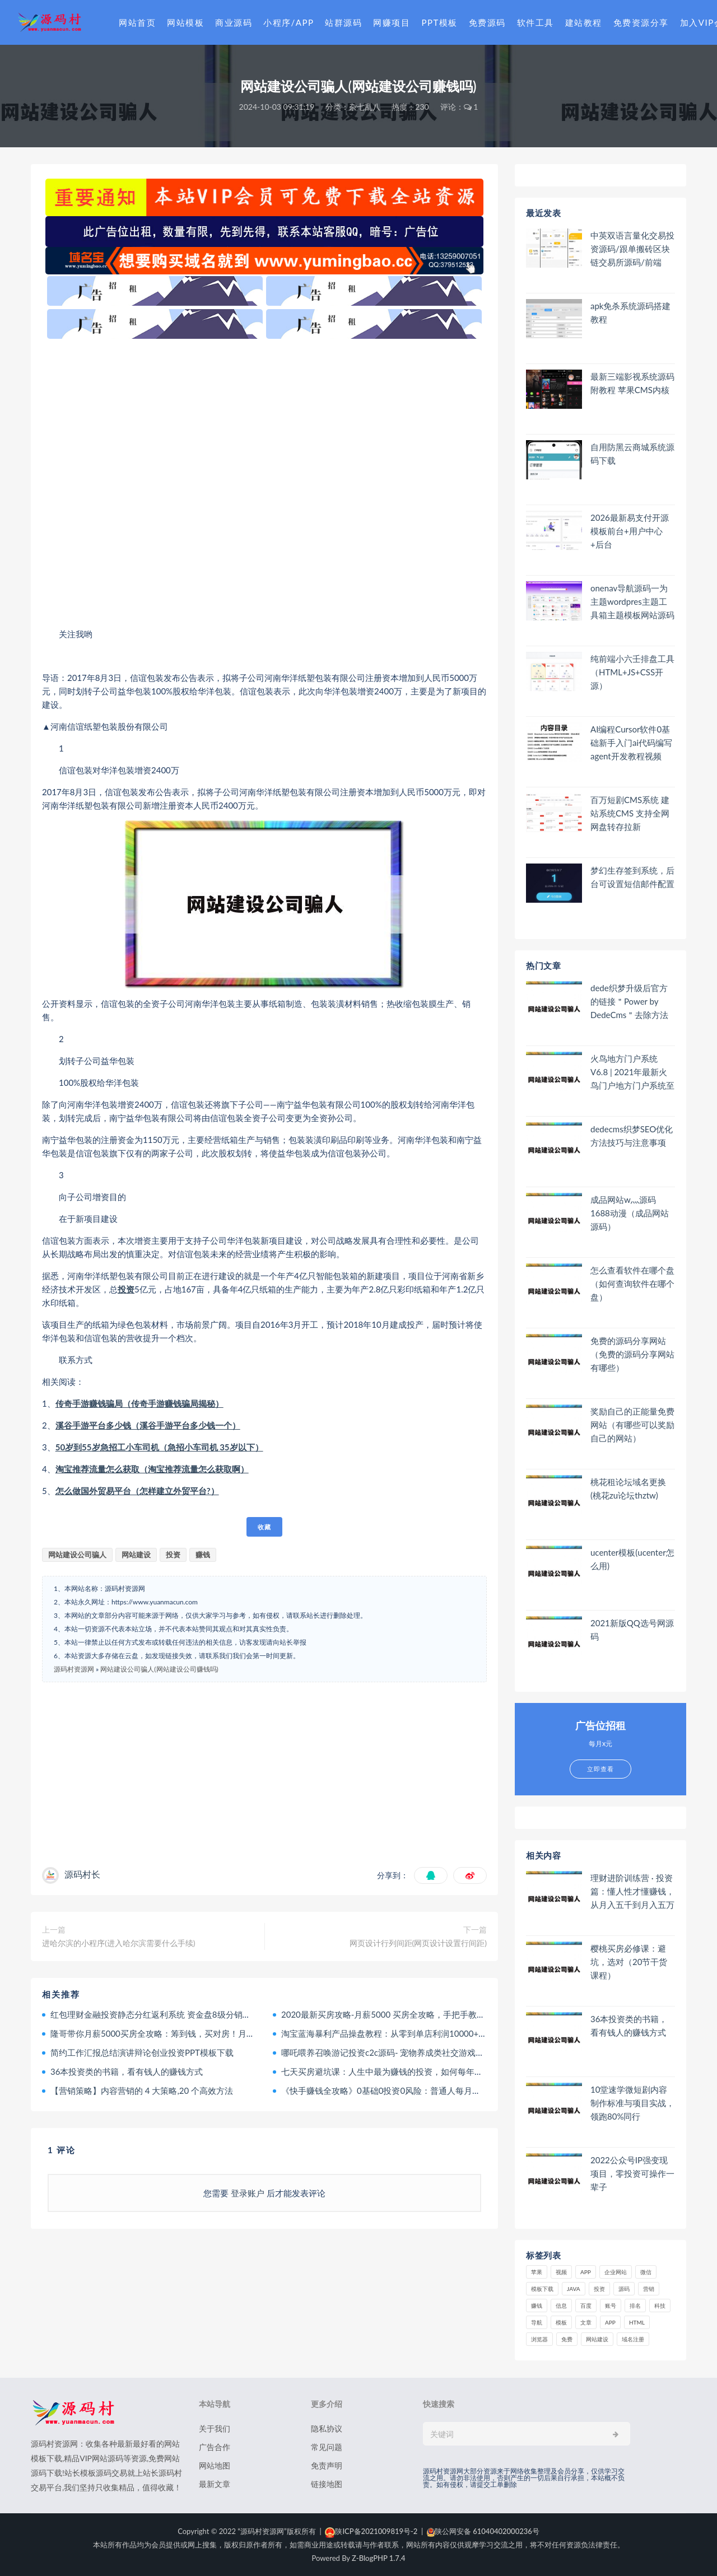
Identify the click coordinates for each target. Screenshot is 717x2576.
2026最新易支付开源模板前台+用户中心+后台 (629, 530)
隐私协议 (326, 2428)
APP (585, 2272)
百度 (586, 2305)
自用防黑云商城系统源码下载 (632, 453)
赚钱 (202, 1554)
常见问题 (326, 2447)
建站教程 (583, 22)
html (637, 2322)
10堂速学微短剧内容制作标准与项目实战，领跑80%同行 (632, 2102)
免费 (566, 2339)
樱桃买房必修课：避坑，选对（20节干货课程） (628, 1961)
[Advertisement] (264, 482)
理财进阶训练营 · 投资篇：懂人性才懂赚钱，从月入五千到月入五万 (632, 1891)
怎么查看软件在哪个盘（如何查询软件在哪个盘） (632, 1283)
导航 (536, 2322)
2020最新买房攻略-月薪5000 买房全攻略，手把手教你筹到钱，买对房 (412, 2014)
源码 (624, 2288)
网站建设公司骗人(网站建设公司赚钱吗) (159, 1669)
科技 (659, 2305)
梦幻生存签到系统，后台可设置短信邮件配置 (632, 877)
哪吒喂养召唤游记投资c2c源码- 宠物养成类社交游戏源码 (386, 2052)
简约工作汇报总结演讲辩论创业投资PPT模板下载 (142, 2052)
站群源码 (343, 22)
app (610, 2322)
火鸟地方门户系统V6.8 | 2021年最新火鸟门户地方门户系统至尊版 (632, 1072)
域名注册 (633, 2339)
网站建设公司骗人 (77, 1554)
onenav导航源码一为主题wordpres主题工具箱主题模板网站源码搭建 (632, 601)
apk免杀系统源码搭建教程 (630, 312)
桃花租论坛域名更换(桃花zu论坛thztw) (628, 1488)
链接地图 (326, 2484)
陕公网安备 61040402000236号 (483, 2531)
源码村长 (82, 1874)
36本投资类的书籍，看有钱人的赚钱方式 (126, 2071)
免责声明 (326, 2465)
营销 (648, 2288)
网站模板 (185, 22)
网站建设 (136, 1554)
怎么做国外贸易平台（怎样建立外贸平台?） (137, 1491)
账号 (610, 2305)
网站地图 (214, 2465)
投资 (126, 1289)
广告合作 (214, 2447)
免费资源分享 (641, 22)
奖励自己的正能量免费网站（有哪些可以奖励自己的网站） (632, 1424)
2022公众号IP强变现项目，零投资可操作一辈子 (632, 2173)
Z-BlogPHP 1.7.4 (378, 2558)
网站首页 (137, 22)
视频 (561, 2272)
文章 (586, 2322)
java (573, 2288)
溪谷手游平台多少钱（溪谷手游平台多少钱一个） (147, 1425)
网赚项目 (391, 22)
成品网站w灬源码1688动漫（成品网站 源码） (629, 1212)
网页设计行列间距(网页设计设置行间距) (418, 1943)
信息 (561, 2305)
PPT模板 (439, 22)
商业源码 (233, 22)
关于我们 (214, 2428)
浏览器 (539, 2339)
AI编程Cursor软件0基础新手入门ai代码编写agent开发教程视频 (631, 742)
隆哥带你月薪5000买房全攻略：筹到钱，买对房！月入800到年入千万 (180, 2033)
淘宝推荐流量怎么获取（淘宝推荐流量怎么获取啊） (152, 1469)
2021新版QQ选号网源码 (632, 1629)
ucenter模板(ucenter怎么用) (632, 1559)
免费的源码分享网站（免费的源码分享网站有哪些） (632, 1354)
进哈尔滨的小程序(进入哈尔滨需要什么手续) (118, 1943)
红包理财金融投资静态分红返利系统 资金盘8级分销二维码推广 (167, 2014)
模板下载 (542, 2288)
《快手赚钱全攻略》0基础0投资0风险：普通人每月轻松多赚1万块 (404, 2090)
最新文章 (214, 2484)
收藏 (264, 1526)
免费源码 (487, 22)
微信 (645, 2272)
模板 (561, 2322)
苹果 (536, 2272)
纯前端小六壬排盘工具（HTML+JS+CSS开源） (632, 672)
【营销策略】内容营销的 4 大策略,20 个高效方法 (141, 2090)
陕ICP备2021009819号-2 (371, 2531)
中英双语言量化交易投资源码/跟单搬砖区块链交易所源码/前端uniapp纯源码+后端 (632, 249)
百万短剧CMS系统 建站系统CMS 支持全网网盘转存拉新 (629, 813)
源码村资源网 (74, 1669)
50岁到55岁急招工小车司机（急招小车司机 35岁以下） (159, 1447)
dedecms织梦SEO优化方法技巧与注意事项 (631, 1135)
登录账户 (248, 2193)
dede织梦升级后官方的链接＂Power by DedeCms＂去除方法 (629, 1001)
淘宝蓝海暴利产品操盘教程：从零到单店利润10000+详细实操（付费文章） (421, 2033)
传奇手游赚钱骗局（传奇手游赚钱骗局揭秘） (139, 1403)
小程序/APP (288, 22)
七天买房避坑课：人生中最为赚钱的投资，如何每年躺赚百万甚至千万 (411, 2071)
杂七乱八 (364, 106)
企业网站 (615, 2272)
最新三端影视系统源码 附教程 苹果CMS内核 (632, 383)
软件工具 (535, 22)
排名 (635, 2305)
